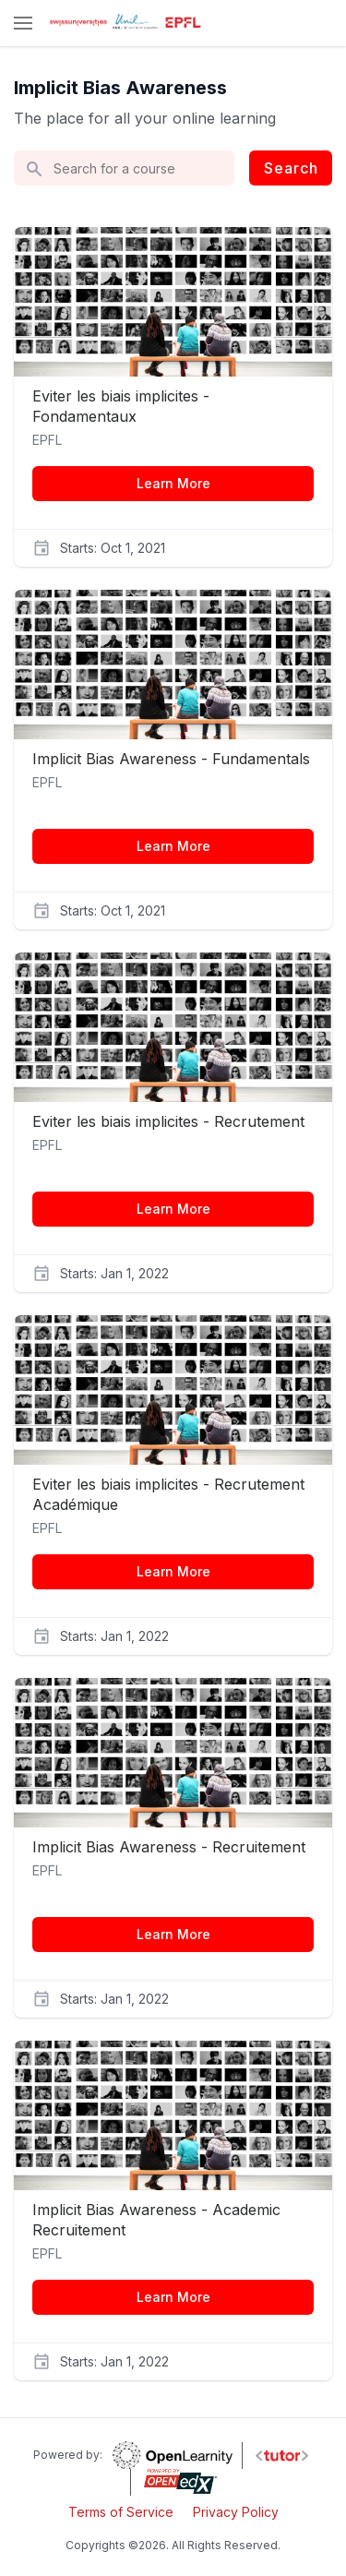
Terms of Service (120, 2512)
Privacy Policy (236, 2512)
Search (291, 168)
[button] (23, 24)
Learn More (173, 483)
